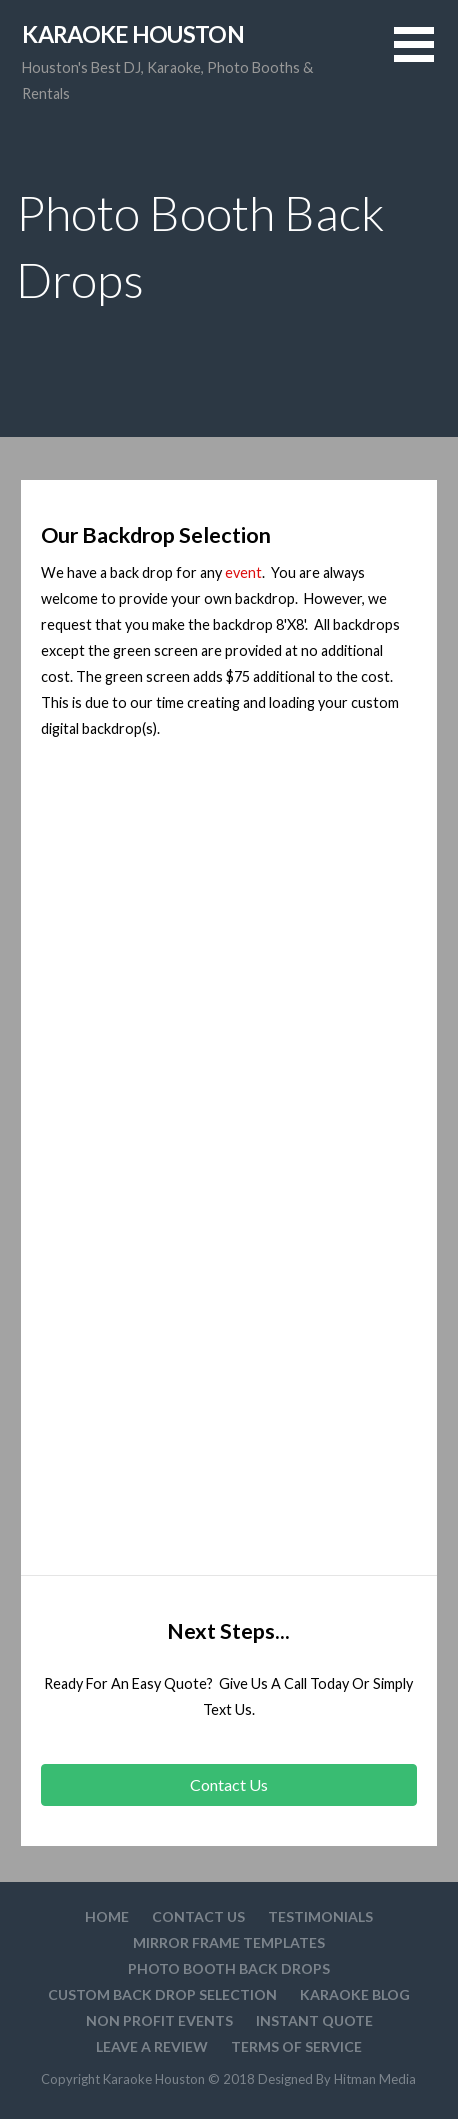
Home (107, 1916)
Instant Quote (314, 2020)
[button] (426, 56)
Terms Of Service (296, 2046)
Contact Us (198, 1916)
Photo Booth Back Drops (229, 1968)
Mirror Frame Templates (229, 1942)
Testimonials (320, 1916)
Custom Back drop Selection (162, 1994)
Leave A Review (152, 2046)
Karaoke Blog (355, 1994)
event (242, 572)
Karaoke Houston (133, 34)
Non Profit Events (159, 2020)
